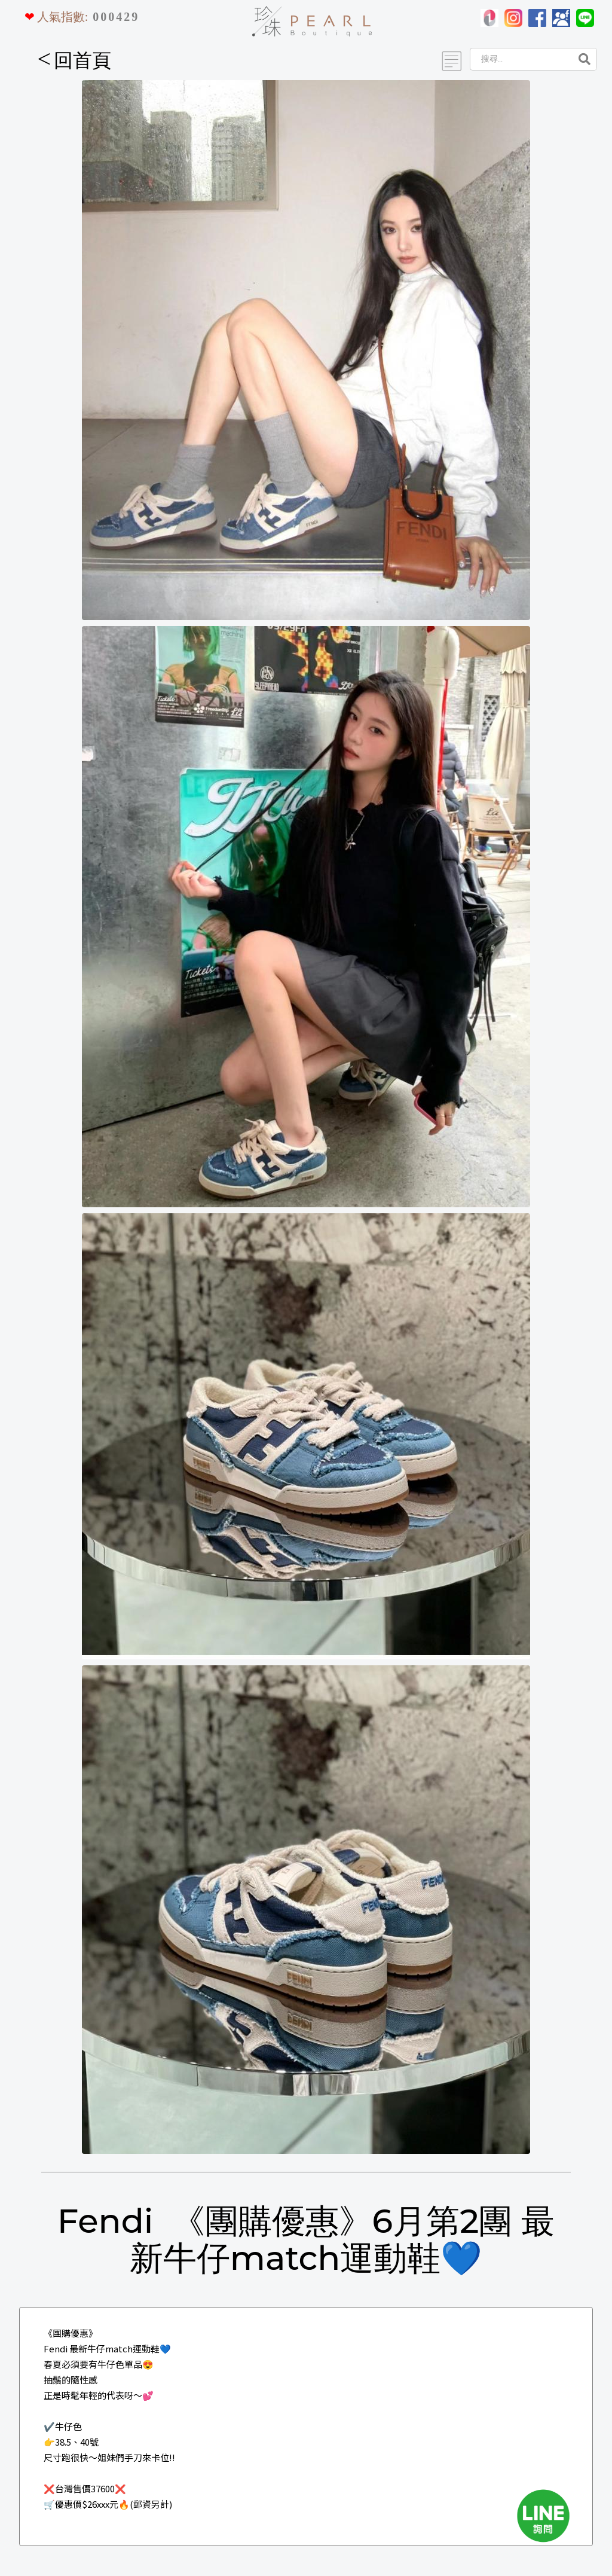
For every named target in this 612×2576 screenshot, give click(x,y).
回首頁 (75, 60)
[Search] (520, 59)
